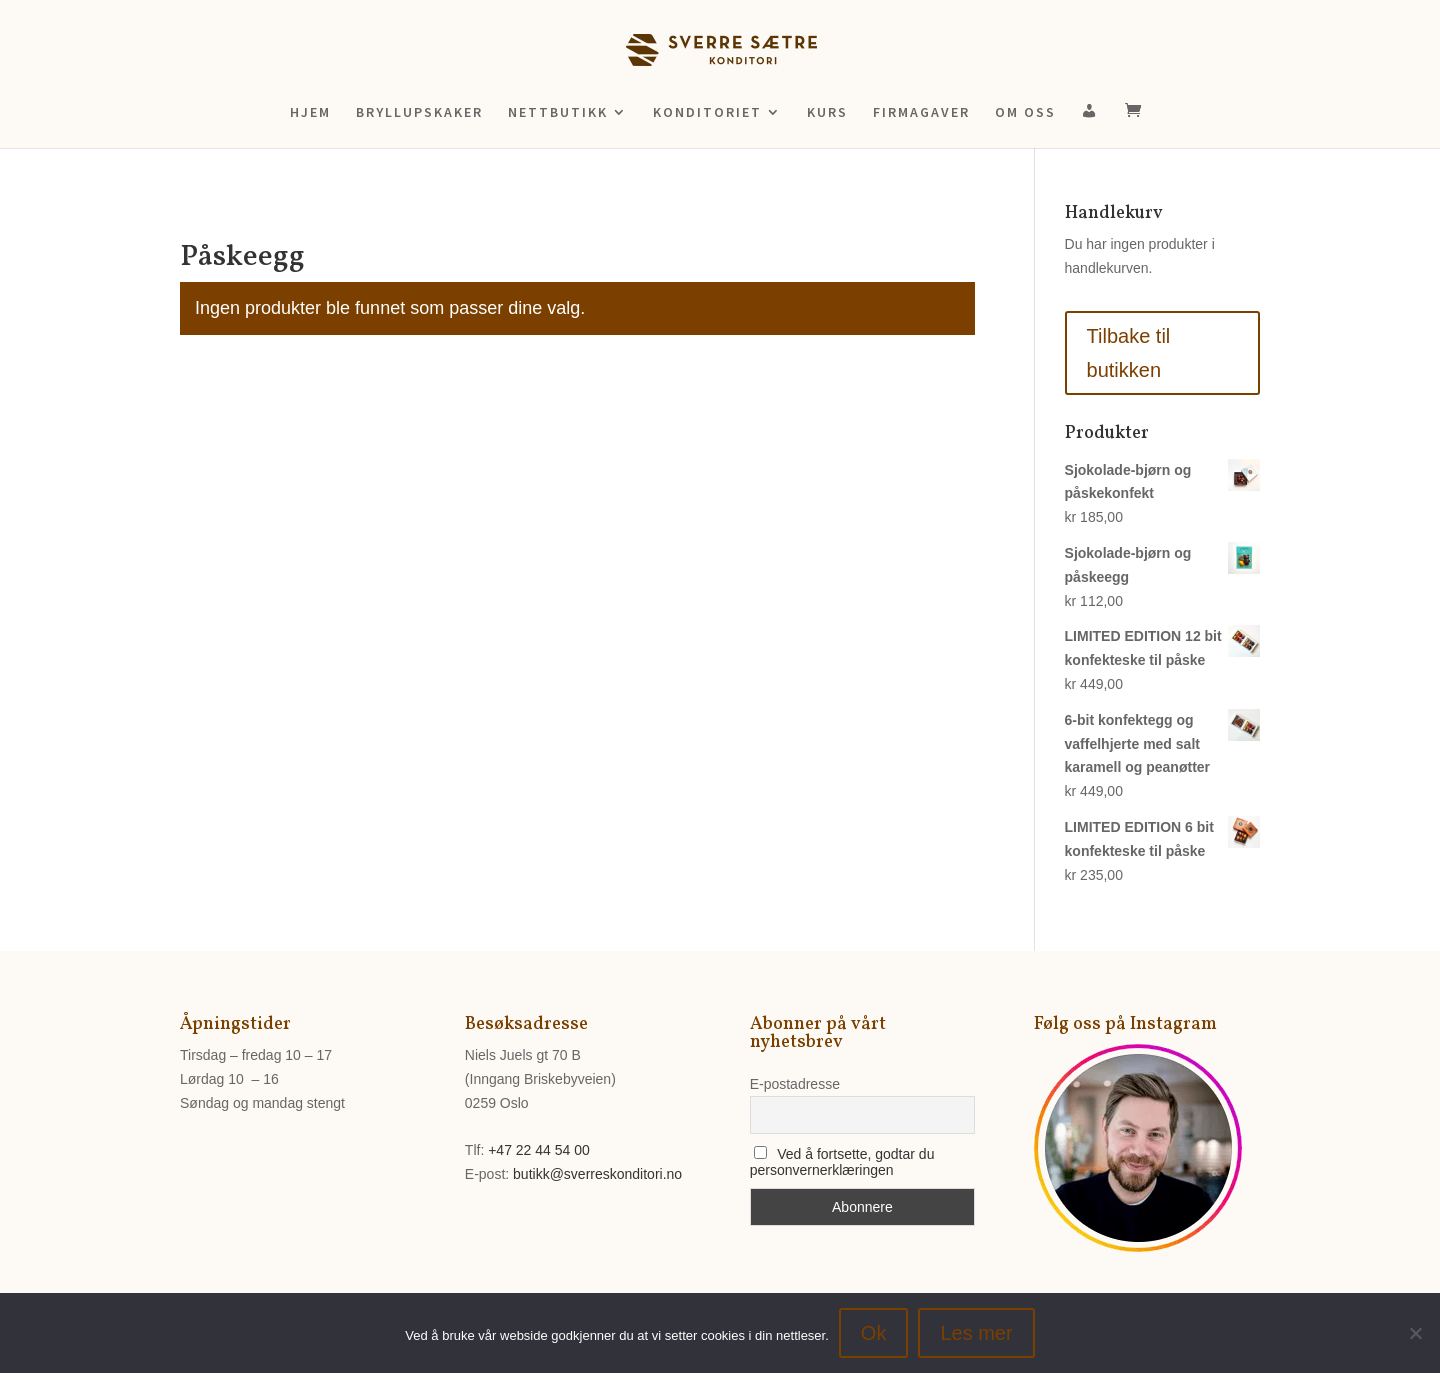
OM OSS (1025, 113)
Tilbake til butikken (1129, 353)
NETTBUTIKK (558, 113)
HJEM (310, 113)
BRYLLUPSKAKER (419, 113)
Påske (239, 216)
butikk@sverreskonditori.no (597, 1174)
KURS (827, 113)
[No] (1415, 1333)
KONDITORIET (707, 113)
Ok (874, 1333)
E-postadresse (795, 1084)
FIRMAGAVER (921, 113)
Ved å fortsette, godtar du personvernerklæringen (842, 1162)
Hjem (195, 216)
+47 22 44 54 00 (539, 1150)
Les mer (976, 1333)
